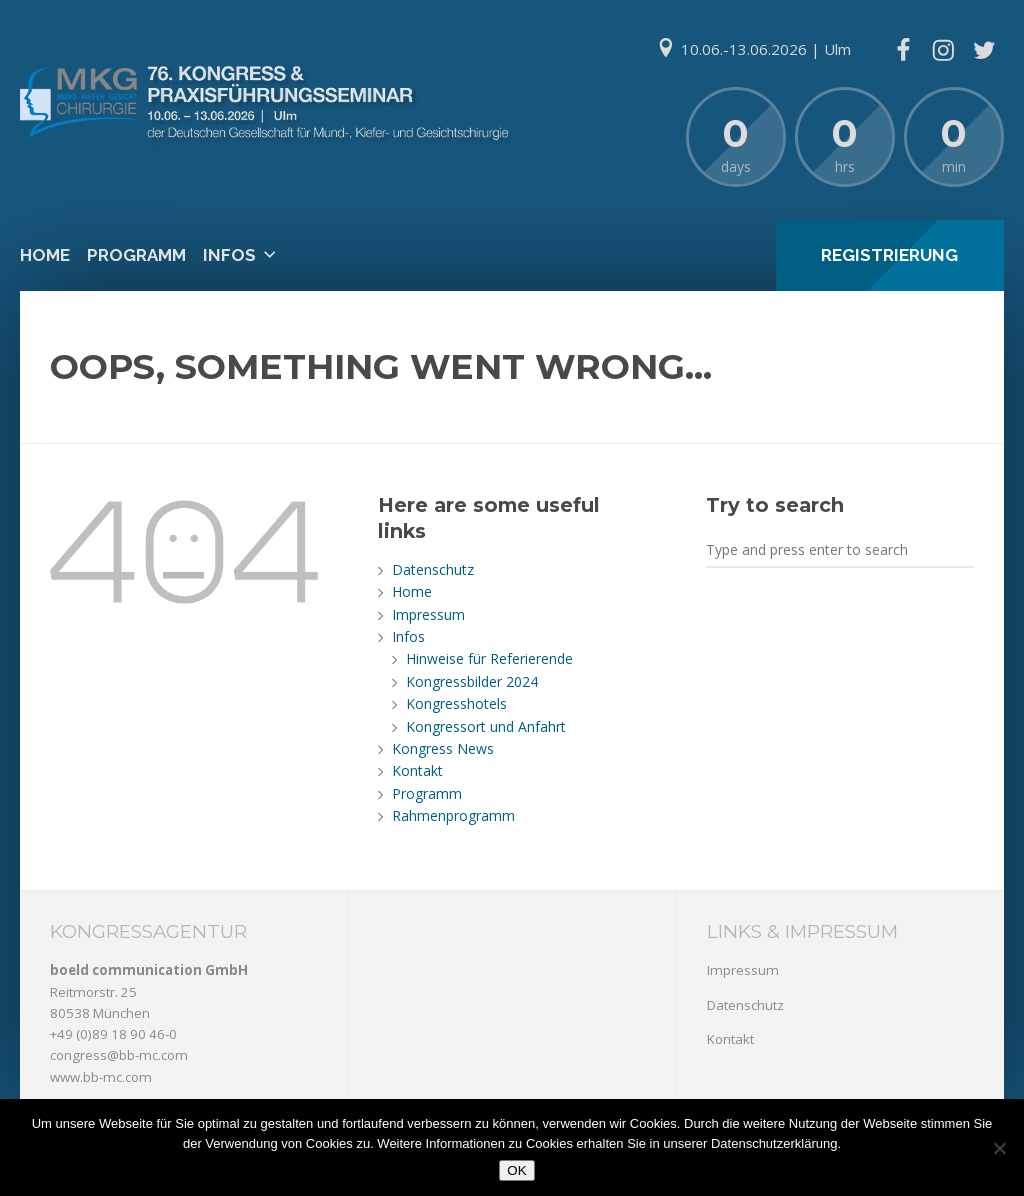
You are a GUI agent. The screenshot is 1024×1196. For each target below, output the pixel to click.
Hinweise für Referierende (489, 658)
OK (516, 1170)
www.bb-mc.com (101, 1077)
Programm (136, 255)
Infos (229, 255)
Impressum (428, 614)
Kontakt (417, 770)
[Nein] (999, 1148)
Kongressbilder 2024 (472, 681)
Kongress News (443, 748)
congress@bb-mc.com (119, 1055)
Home (45, 255)
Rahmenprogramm (453, 815)
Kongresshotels (456, 703)
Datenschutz (433, 569)
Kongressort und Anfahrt (486, 726)
